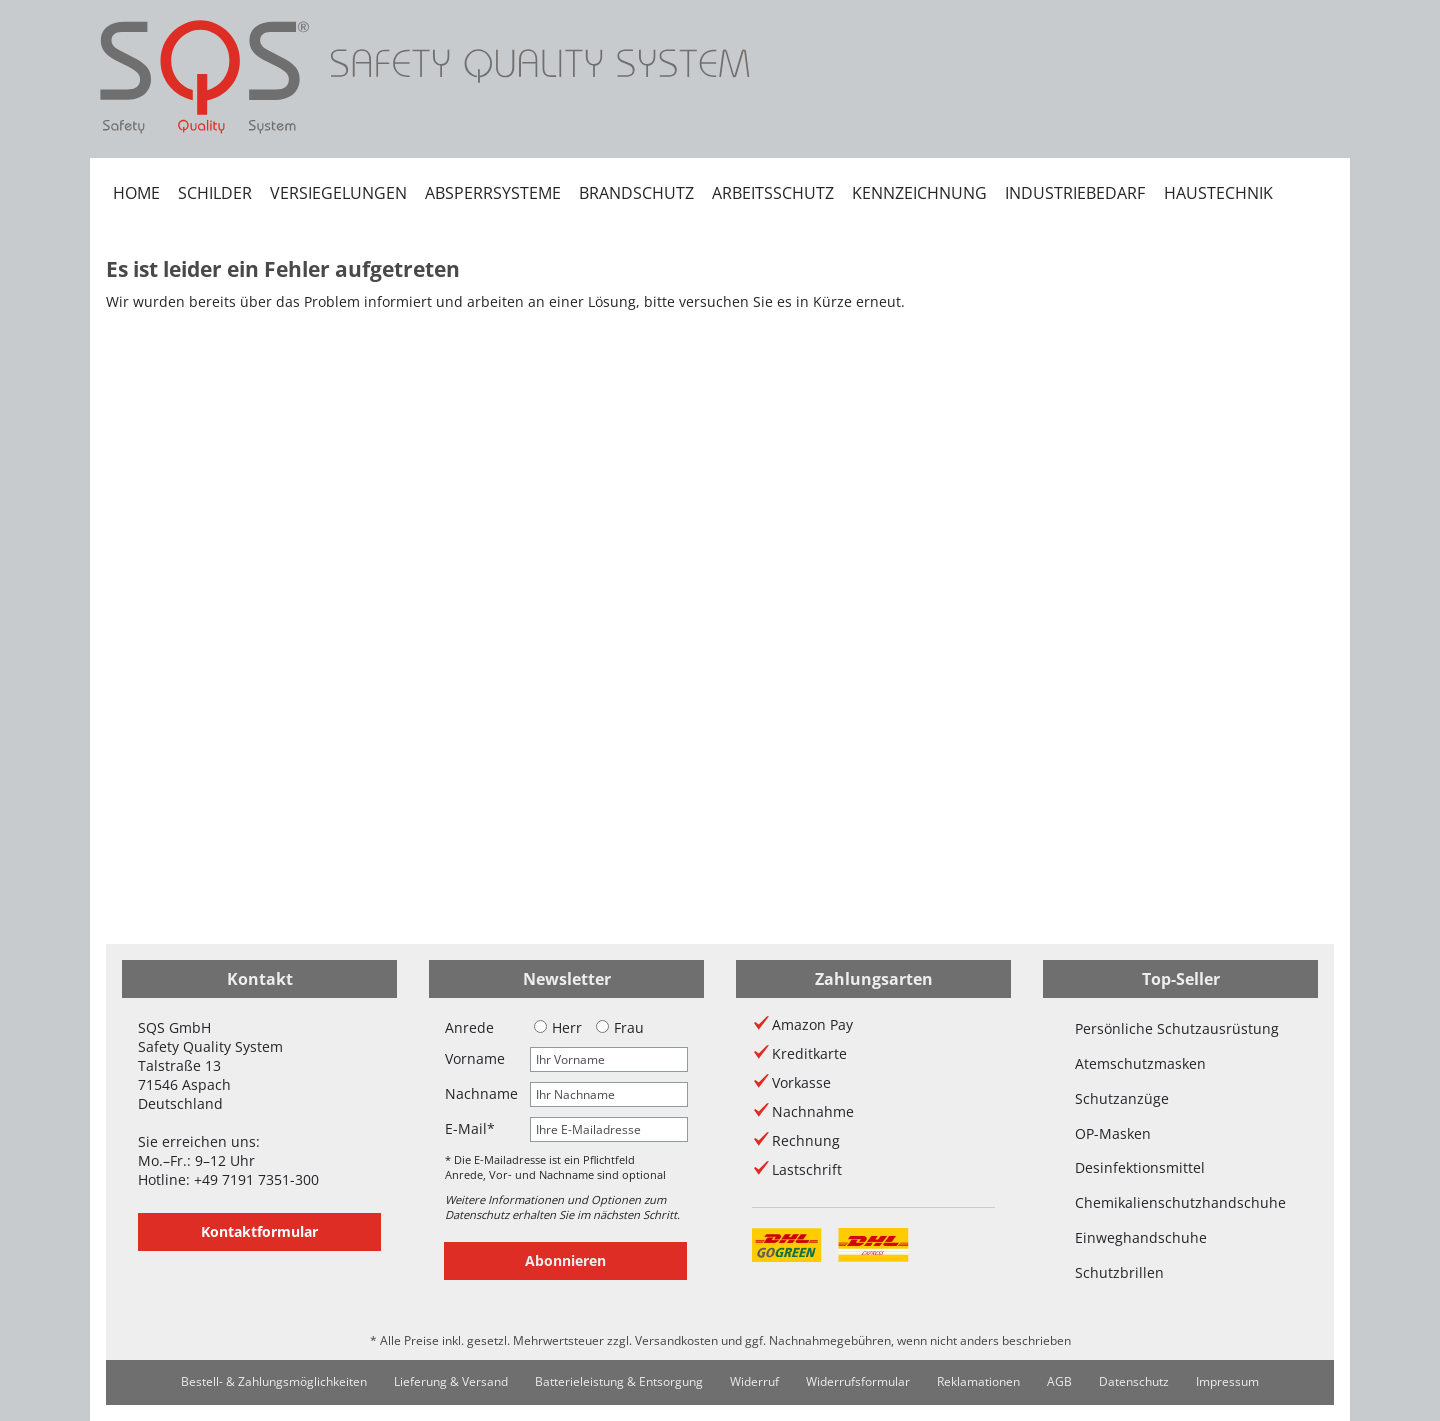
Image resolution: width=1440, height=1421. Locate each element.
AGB (1059, 1381)
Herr (558, 1027)
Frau (620, 1027)
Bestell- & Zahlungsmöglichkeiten (274, 1381)
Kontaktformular (259, 1231)
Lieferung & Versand (451, 1381)
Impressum (1227, 1381)
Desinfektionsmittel (1140, 1167)
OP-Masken (1113, 1133)
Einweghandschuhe (1141, 1237)
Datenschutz (1134, 1381)
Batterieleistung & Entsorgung (619, 1381)
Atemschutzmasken (1140, 1063)
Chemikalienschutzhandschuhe (1180, 1202)
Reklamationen (978, 1381)
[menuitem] (136, 193)
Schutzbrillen (1119, 1272)
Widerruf (754, 1381)
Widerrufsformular (858, 1381)
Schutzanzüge (1122, 1098)
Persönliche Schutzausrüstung (1177, 1028)
